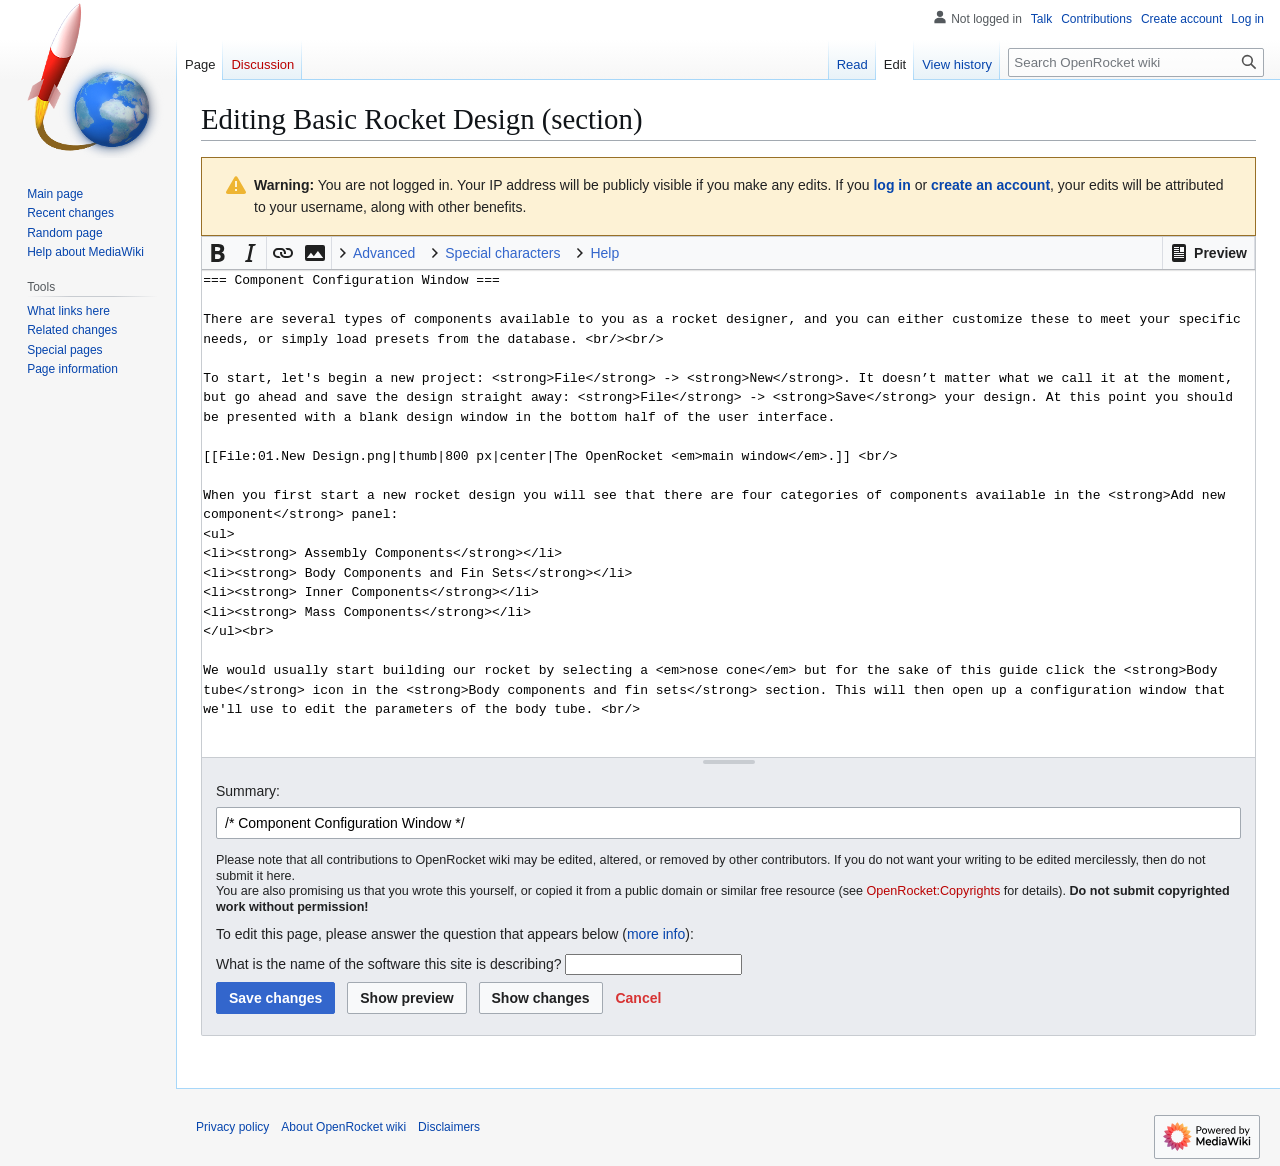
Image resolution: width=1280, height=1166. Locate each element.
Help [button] (604, 253)
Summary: (248, 791)
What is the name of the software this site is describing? (389, 964)
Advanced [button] (384, 253)
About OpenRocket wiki (343, 1127)
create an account (990, 185)
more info (656, 934)
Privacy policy (232, 1127)
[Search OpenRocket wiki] (1136, 62)
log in (891, 185)
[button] (1208, 253)
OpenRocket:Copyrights (934, 891)
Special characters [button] (502, 253)
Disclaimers (449, 1127)
